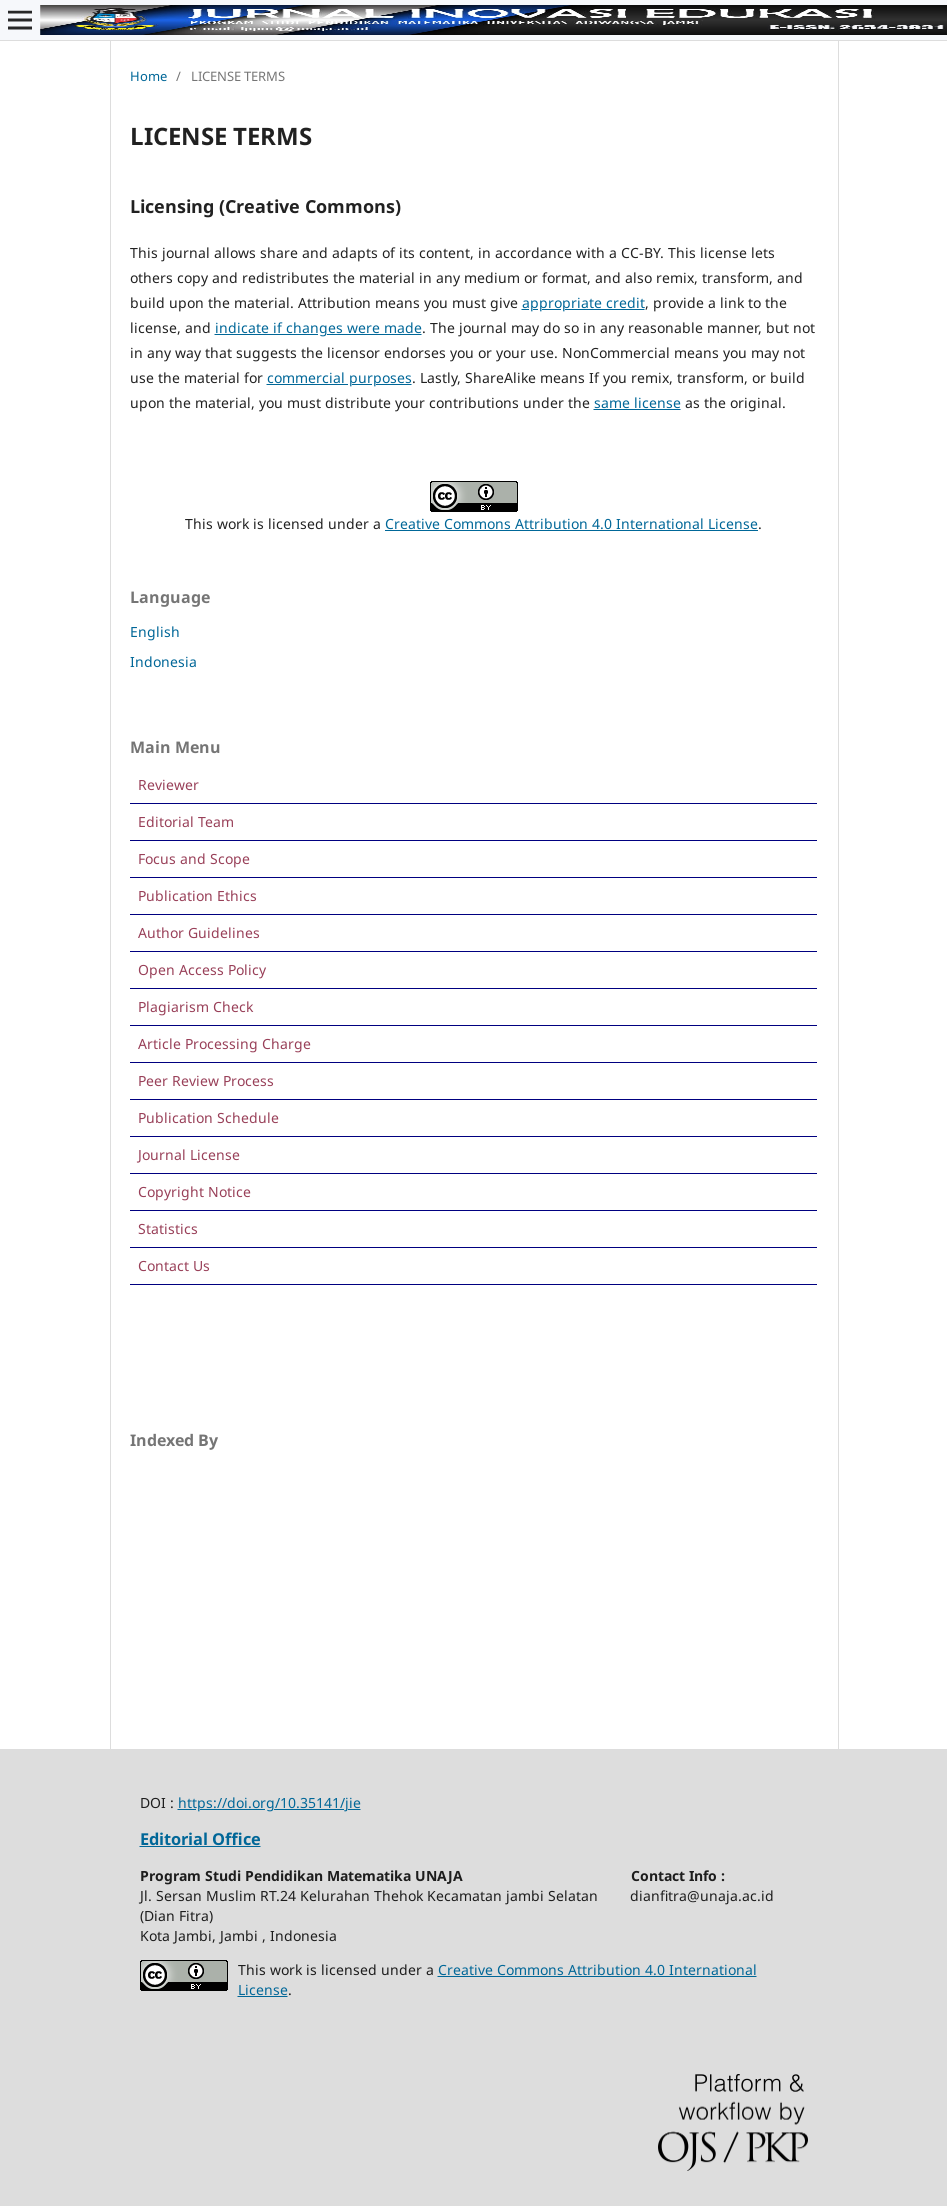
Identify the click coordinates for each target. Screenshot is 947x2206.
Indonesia (163, 661)
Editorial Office (200, 1839)
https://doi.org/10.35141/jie (269, 1802)
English (155, 631)
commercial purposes (339, 377)
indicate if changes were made (318, 327)
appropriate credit (583, 302)
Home (148, 76)
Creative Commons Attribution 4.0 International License (571, 523)
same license (637, 402)
